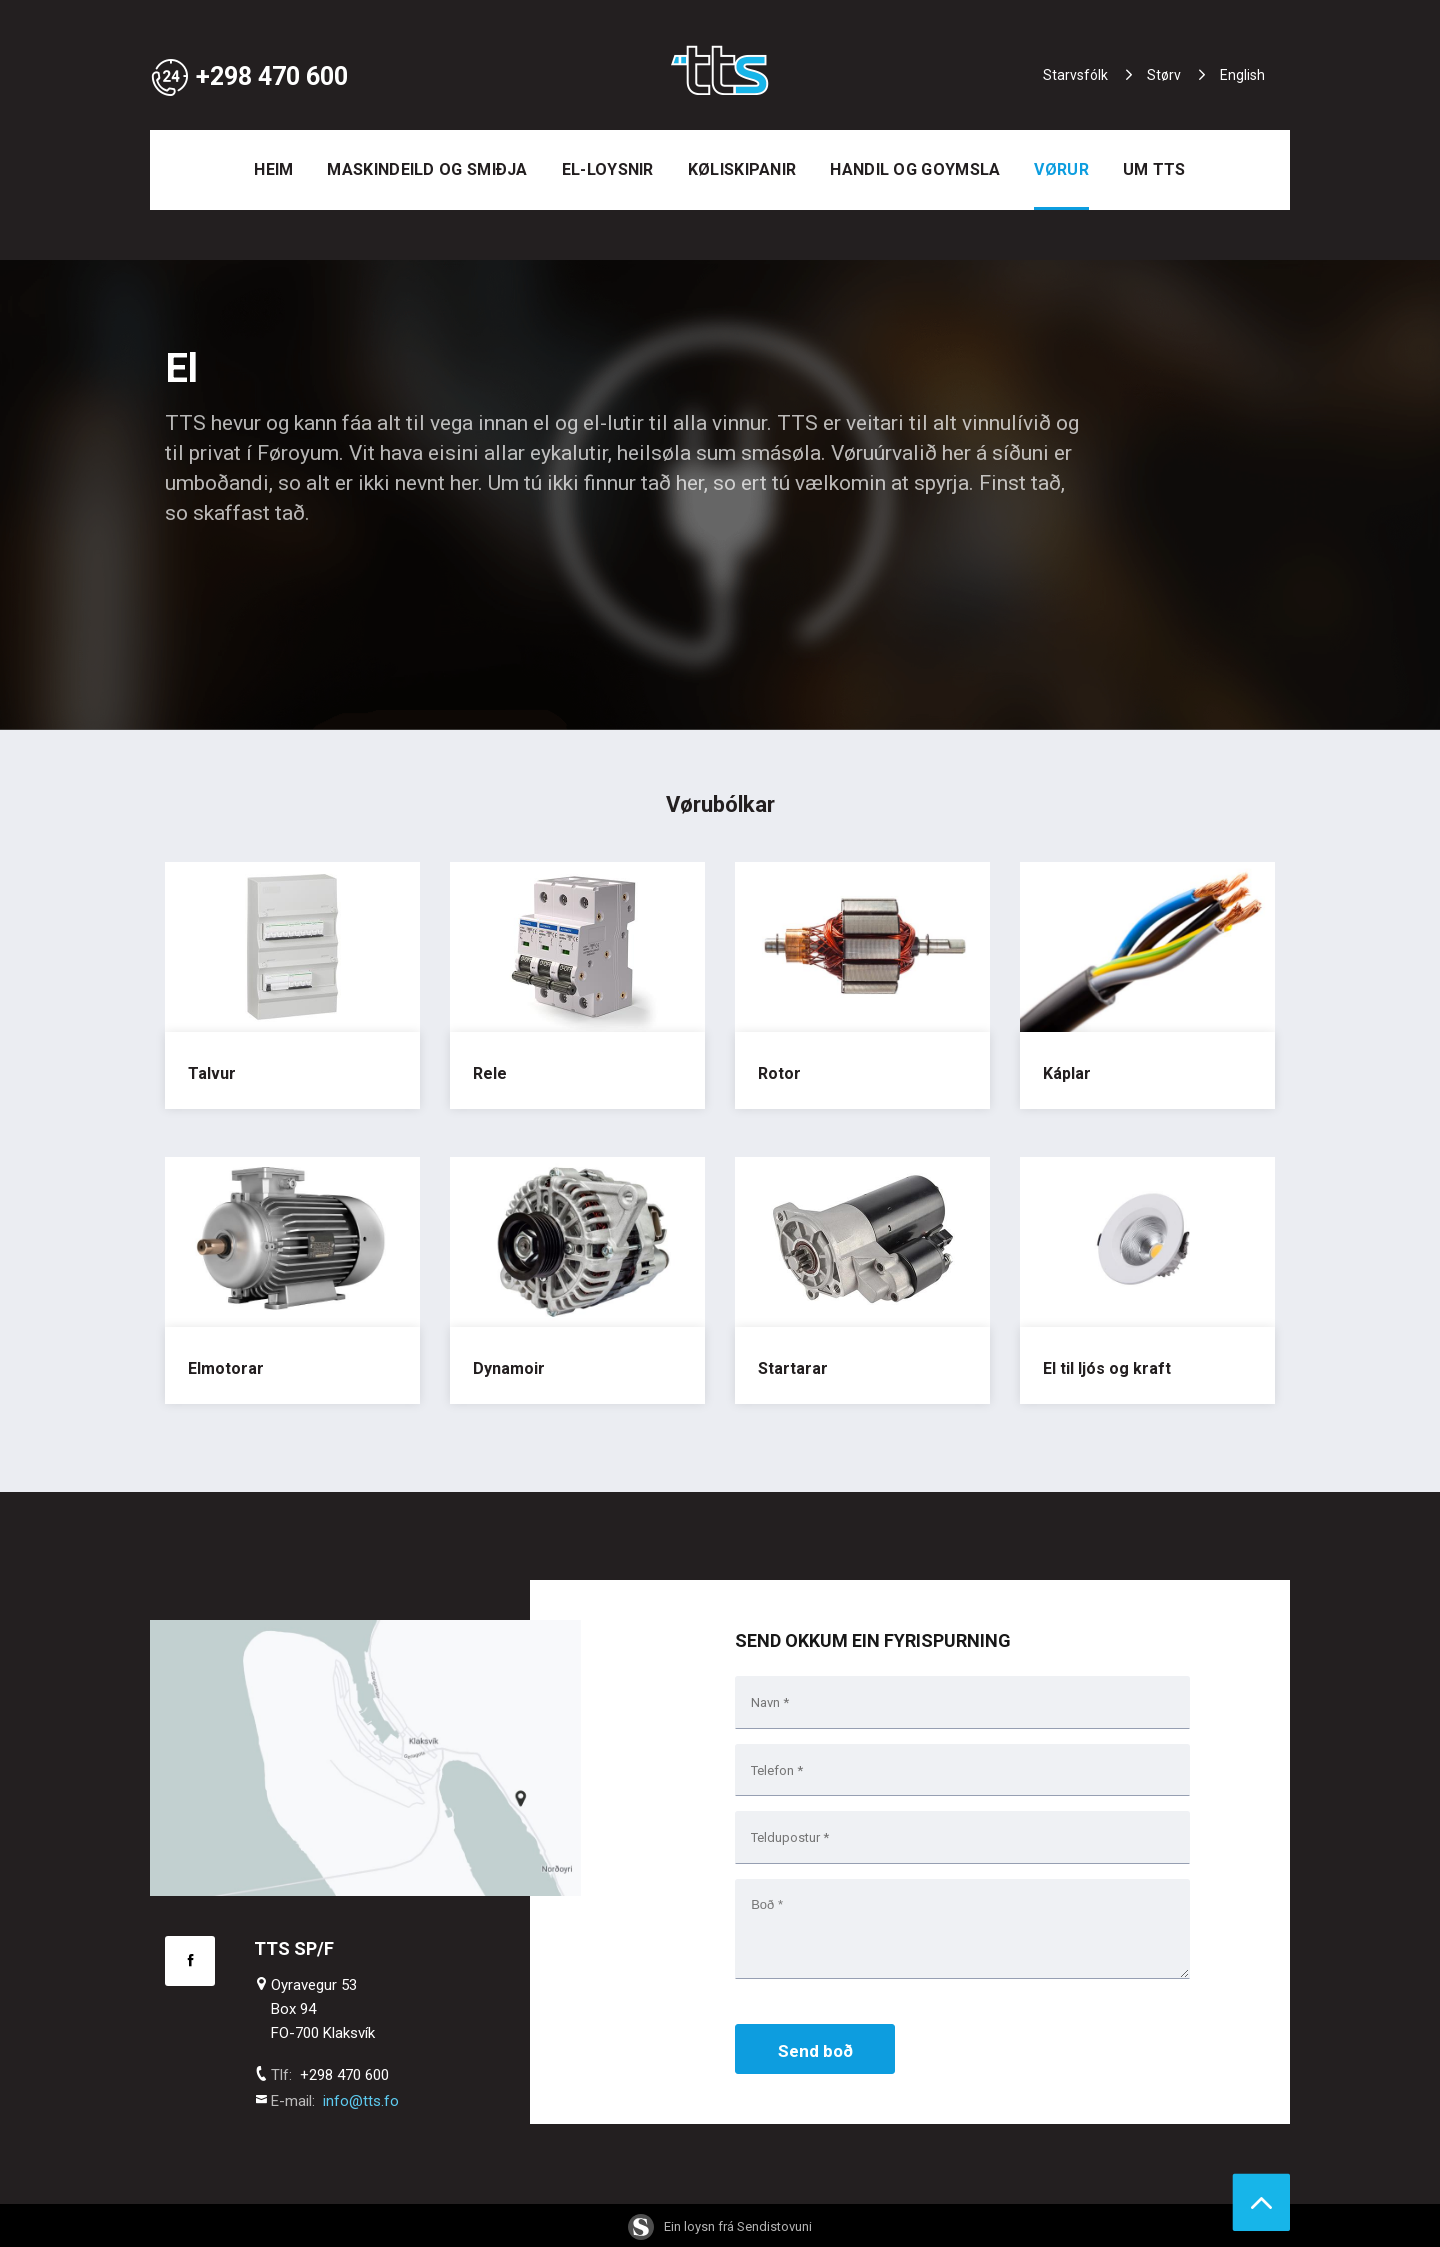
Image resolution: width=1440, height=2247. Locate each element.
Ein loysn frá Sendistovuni (720, 2226)
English (1242, 75)
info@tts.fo (361, 2101)
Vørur (1061, 169)
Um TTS (1154, 169)
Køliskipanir (742, 169)
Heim (273, 169)
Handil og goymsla (915, 169)
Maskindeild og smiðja (427, 169)
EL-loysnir (608, 169)
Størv (1164, 75)
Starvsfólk (1075, 75)
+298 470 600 (249, 76)
